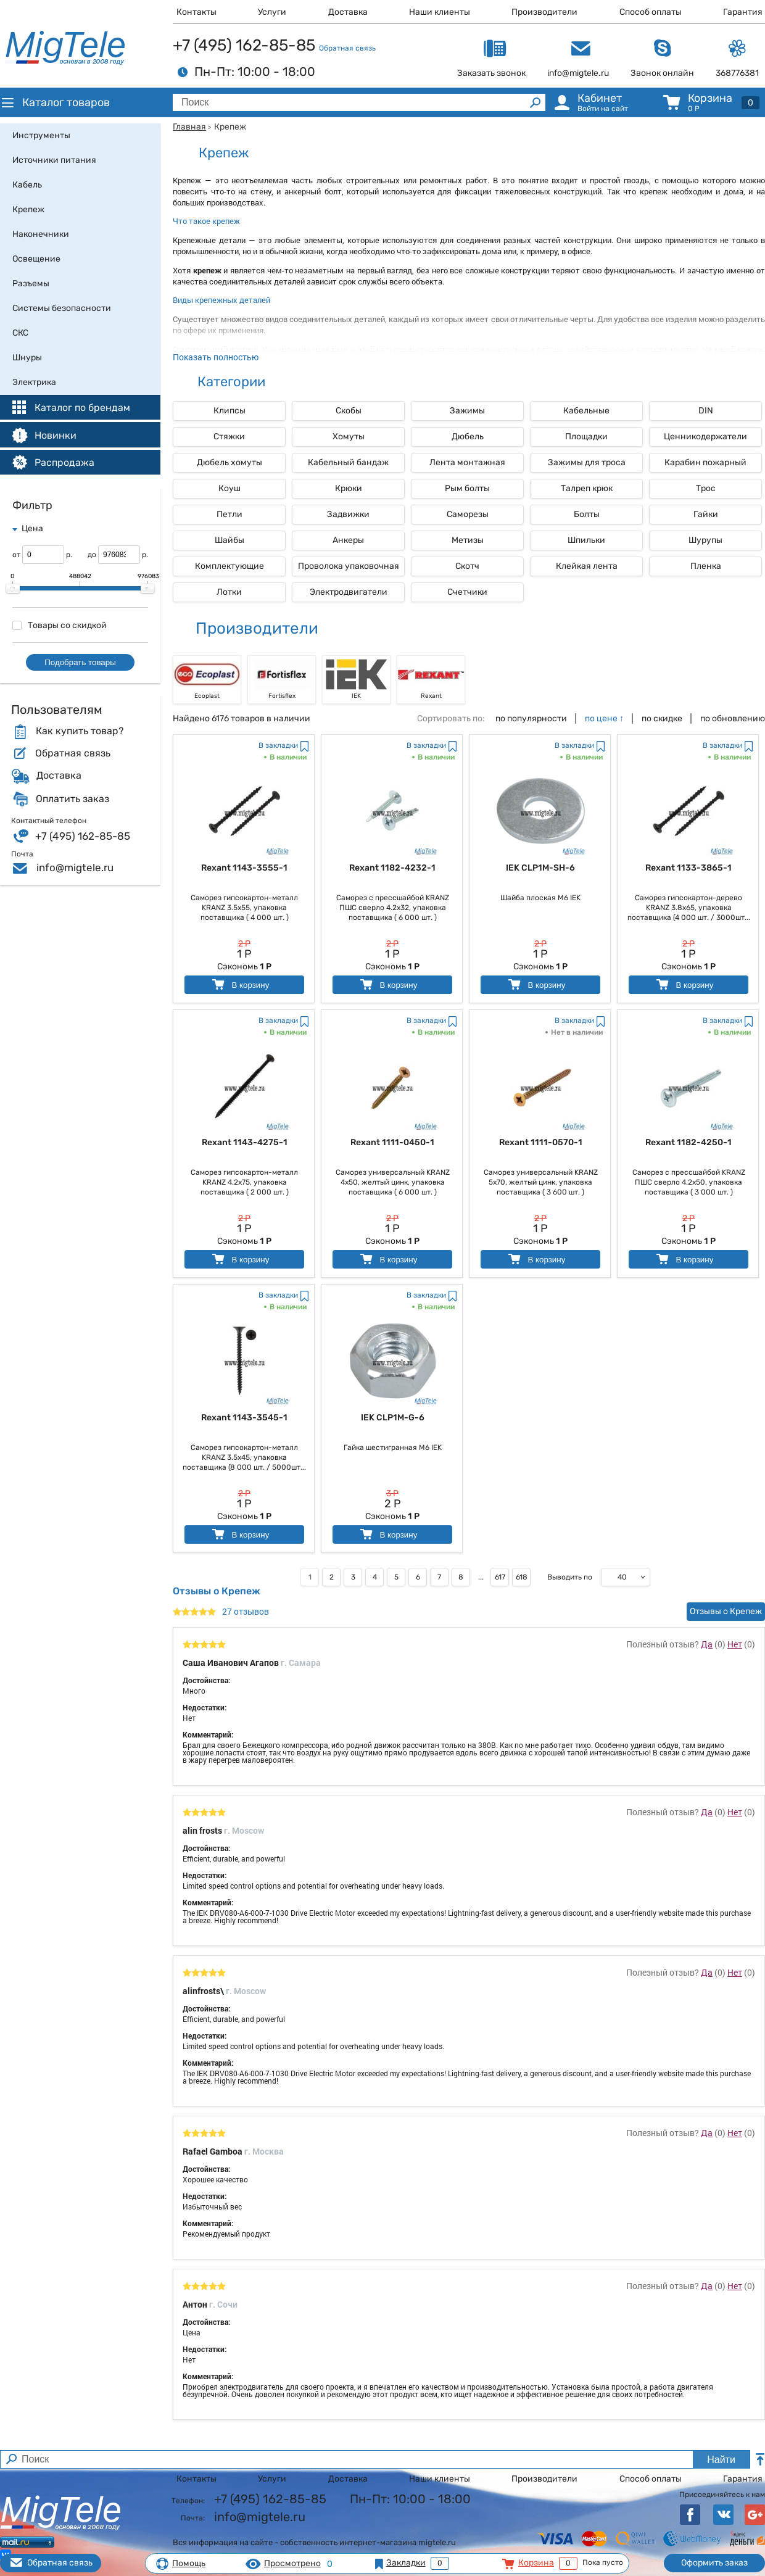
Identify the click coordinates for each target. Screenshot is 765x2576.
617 (500, 1577)
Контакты (196, 12)
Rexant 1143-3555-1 (244, 868)
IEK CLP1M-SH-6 (540, 868)
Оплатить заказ (72, 799)
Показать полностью (215, 357)
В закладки (278, 745)
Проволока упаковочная (348, 566)
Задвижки (348, 514)
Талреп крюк (587, 488)
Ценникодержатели (705, 436)
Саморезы (468, 514)
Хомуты (349, 436)
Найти (721, 2459)
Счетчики (467, 592)
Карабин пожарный (705, 462)
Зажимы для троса (587, 462)
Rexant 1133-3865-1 (688, 868)
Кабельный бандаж (348, 462)
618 (521, 1577)
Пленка (705, 566)
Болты (587, 514)
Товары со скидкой (59, 625)
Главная (189, 127)
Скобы (349, 410)
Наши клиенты (439, 12)
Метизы (468, 540)
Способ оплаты (650, 12)
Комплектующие (229, 566)
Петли (229, 514)
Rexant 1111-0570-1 (540, 1142)
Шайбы (229, 540)
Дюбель (468, 436)
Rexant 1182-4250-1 (688, 1142)
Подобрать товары (80, 662)
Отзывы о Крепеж (726, 1611)
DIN (705, 410)
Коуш (229, 488)
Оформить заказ (714, 2562)
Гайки (705, 514)
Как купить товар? (79, 731)
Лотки (229, 592)
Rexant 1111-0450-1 (392, 1142)
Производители (544, 12)
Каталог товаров (55, 102)
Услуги (272, 12)
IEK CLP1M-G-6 (392, 1417)
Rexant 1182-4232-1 (392, 868)
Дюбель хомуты (229, 462)
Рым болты (467, 488)
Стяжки (229, 436)
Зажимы (467, 410)
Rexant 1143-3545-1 (244, 1417)
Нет (734, 1644)
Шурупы (705, 540)
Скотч (467, 566)
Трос (706, 488)
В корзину (239, 984)
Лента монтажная (467, 462)
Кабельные (586, 410)
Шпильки (586, 540)
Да (707, 1644)
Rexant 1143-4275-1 (244, 1142)
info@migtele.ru (75, 867)
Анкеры (348, 540)
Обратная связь (347, 48)
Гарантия (743, 12)
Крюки (348, 488)
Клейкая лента (587, 566)
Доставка (348, 12)
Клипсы (229, 410)
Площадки (586, 436)
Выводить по (569, 1577)
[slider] (13, 588)
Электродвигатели (348, 592)
